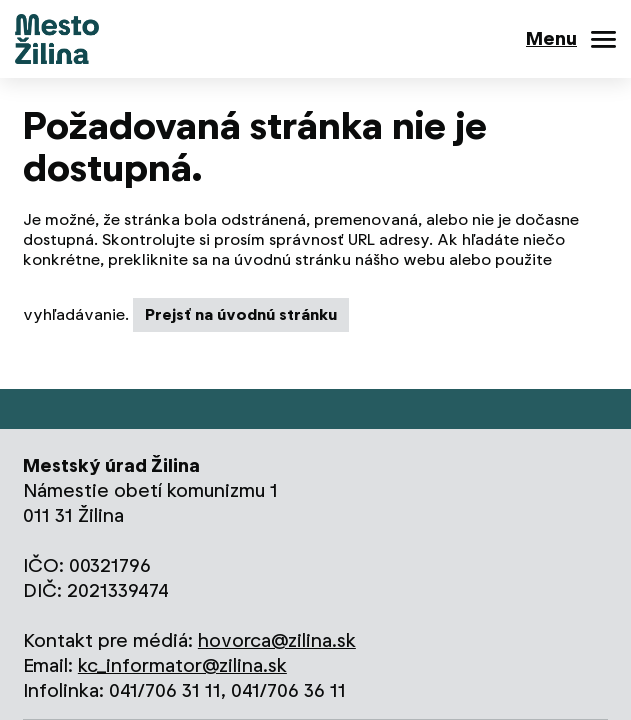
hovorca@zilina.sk (277, 640)
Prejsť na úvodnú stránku (241, 314)
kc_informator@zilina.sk (182, 665)
